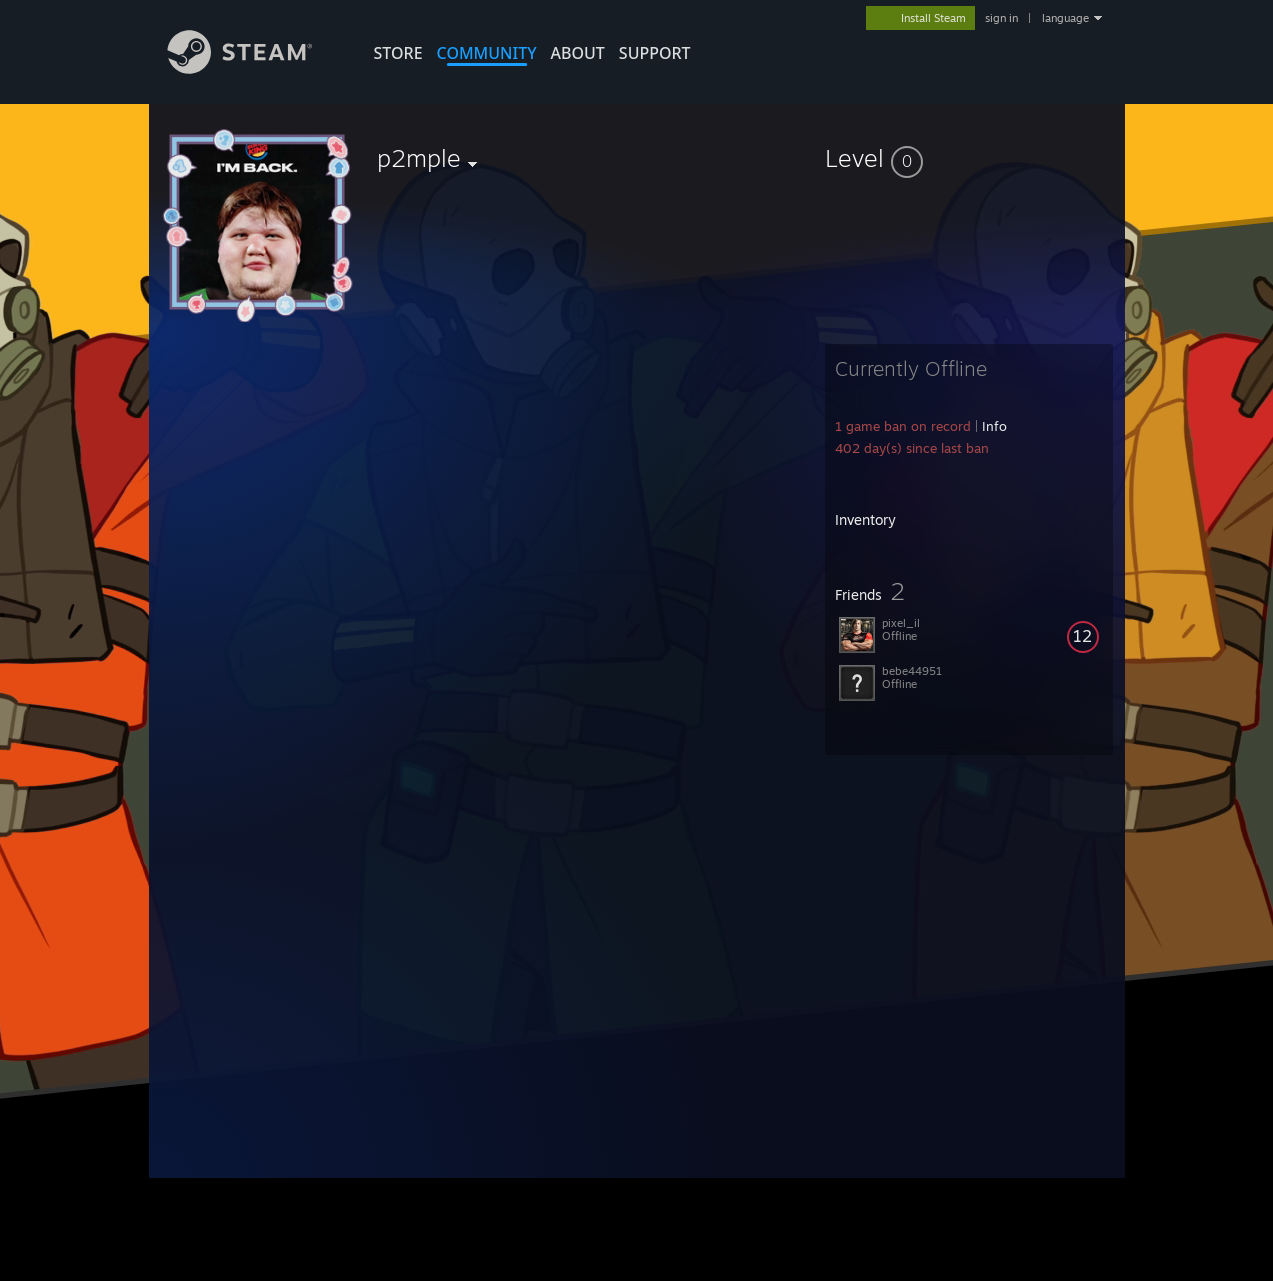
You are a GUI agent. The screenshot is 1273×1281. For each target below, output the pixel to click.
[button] (969, 158)
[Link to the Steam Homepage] (255, 68)
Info (994, 426)
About (578, 53)
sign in (1001, 18)
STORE (398, 53)
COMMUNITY (487, 53)
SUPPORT (655, 53)
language (1065, 18)
